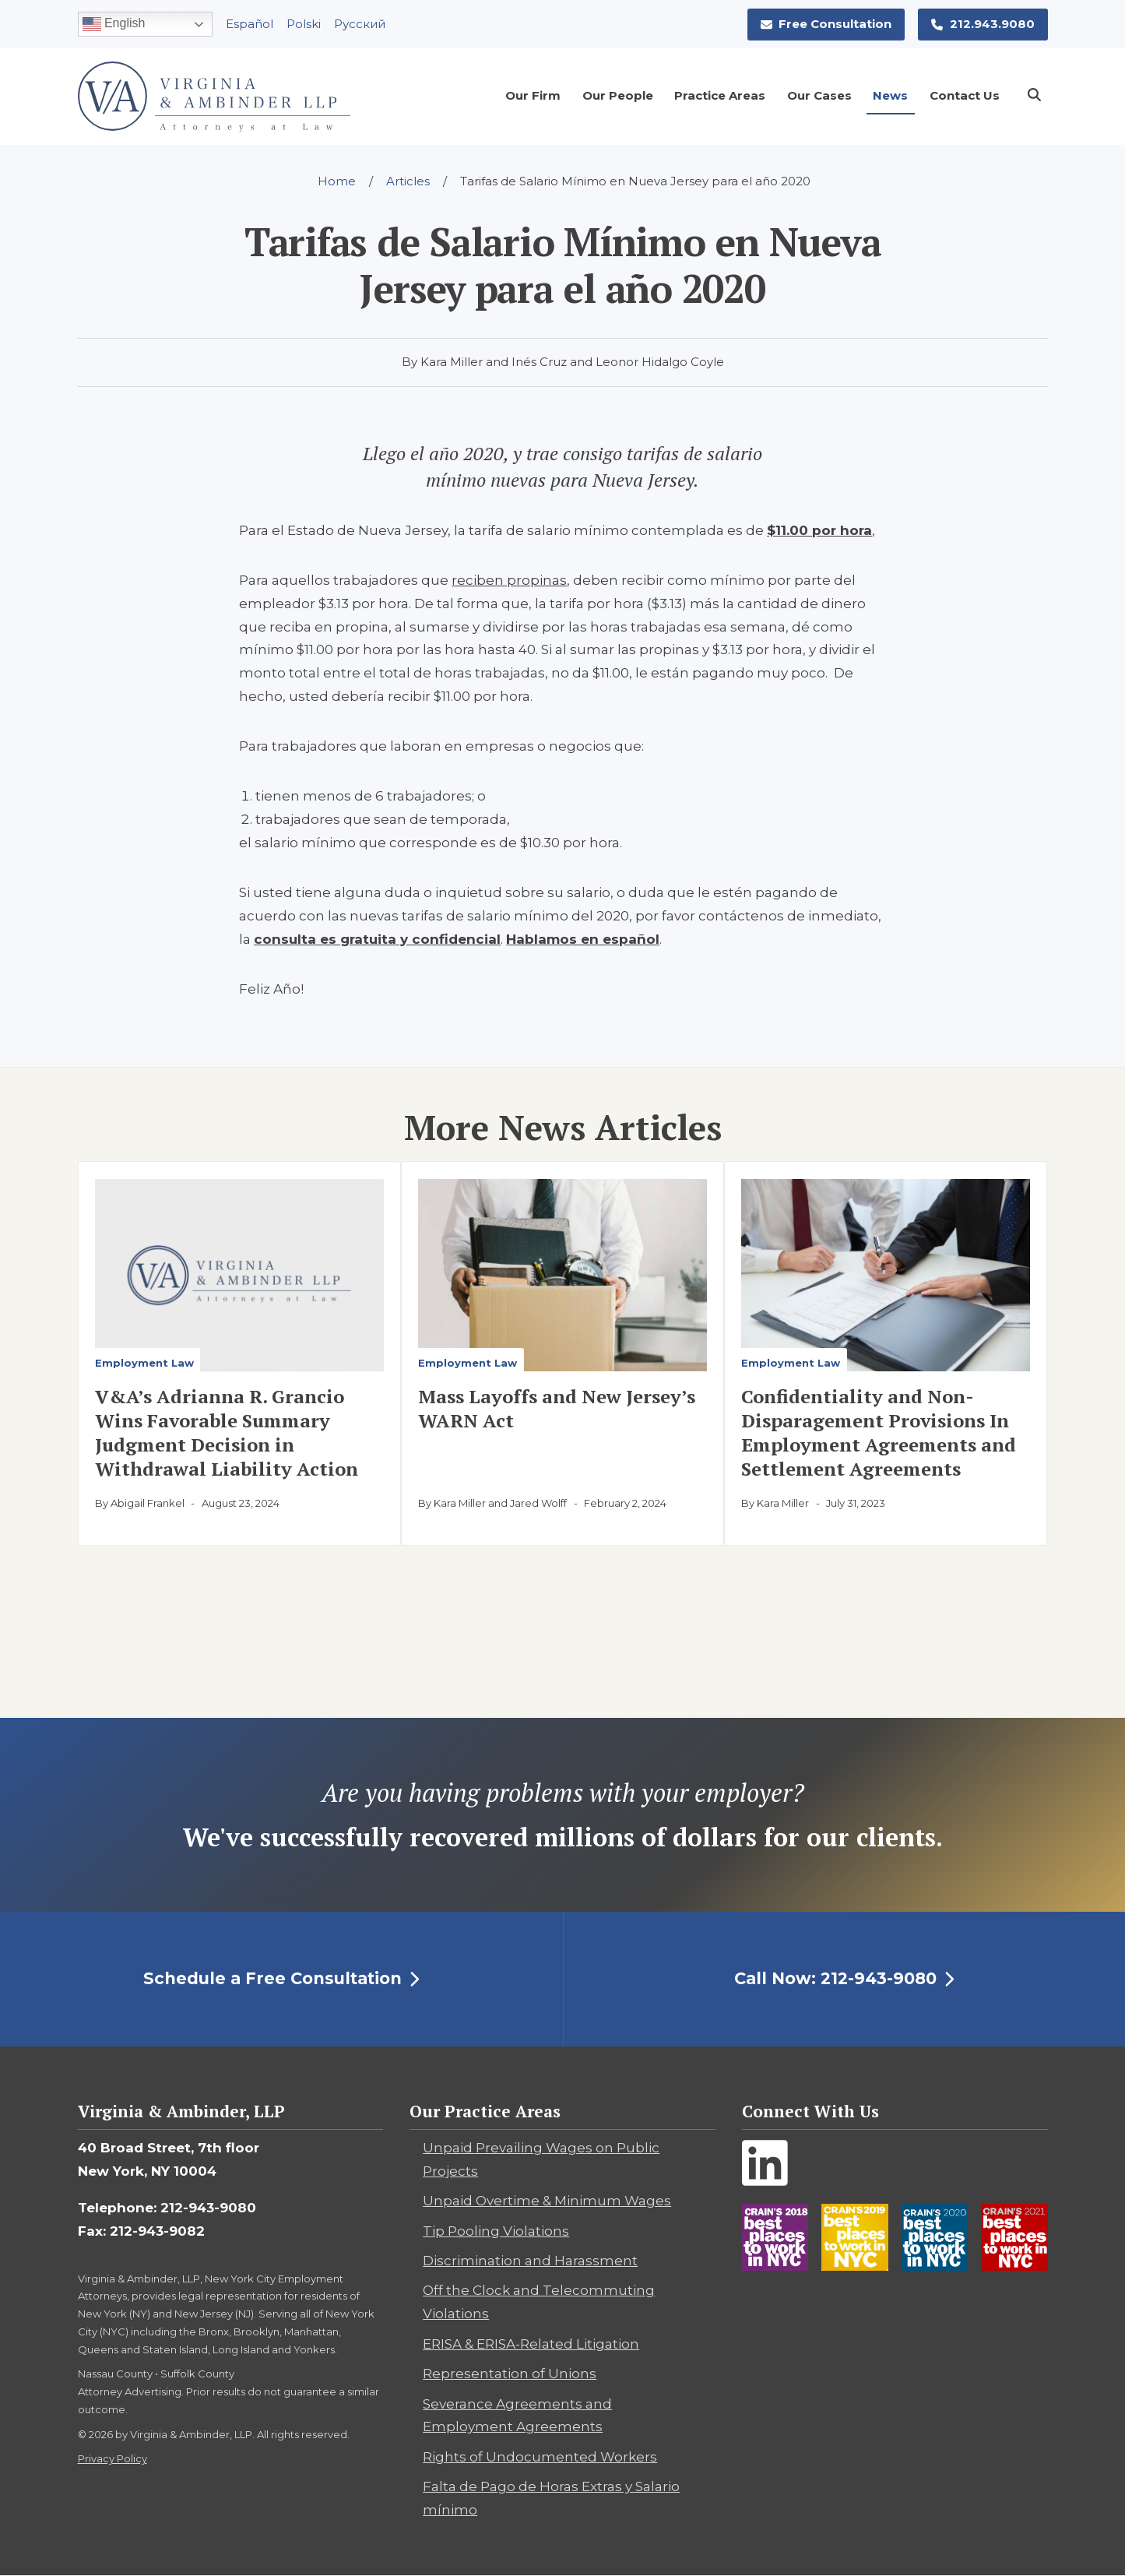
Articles (408, 181)
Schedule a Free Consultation (281, 1978)
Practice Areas (719, 95)
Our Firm (533, 95)
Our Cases (819, 95)
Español (249, 23)
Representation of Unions (509, 2373)
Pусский (359, 23)
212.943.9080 (983, 23)
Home (337, 181)
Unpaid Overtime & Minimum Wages (547, 2200)
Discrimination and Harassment (530, 2260)
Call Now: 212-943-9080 (844, 1978)
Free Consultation (826, 23)
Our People (617, 95)
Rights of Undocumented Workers (540, 2457)
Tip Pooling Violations (496, 2231)
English (114, 24)
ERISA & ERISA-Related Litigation (531, 2344)
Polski (304, 23)
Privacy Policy (112, 2458)
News (890, 95)
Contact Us (965, 95)
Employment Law (144, 1363)
